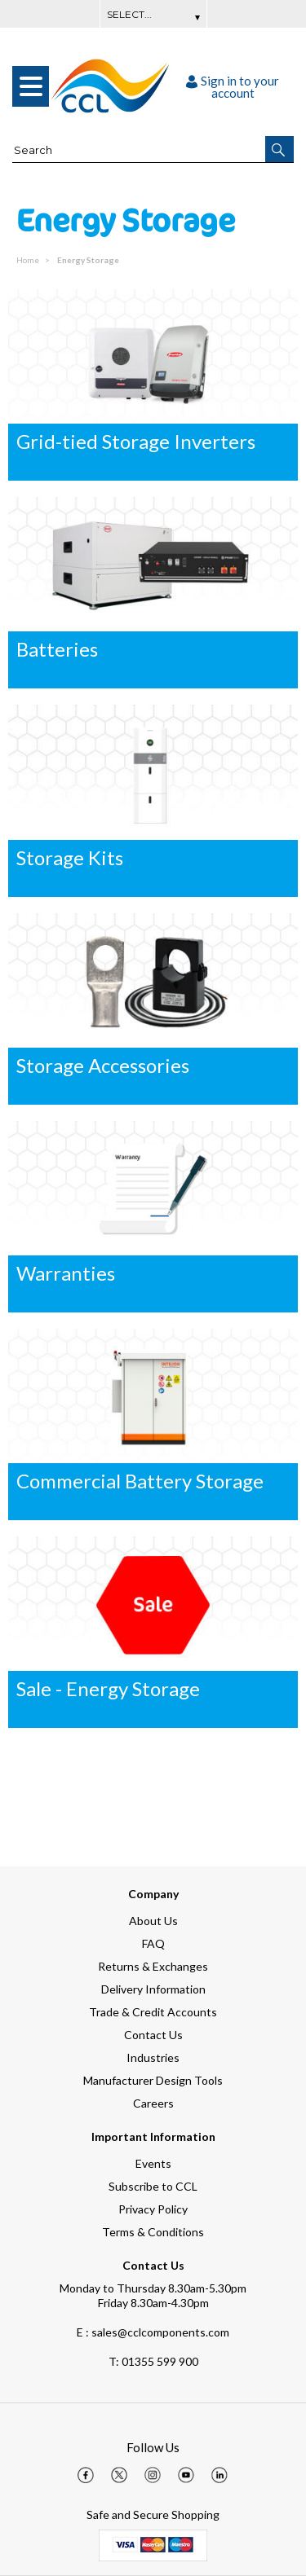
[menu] (30, 86)
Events (153, 2163)
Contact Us (153, 2035)
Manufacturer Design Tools (153, 2080)
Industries (153, 2057)
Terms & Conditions (153, 2232)
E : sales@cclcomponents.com (153, 2332)
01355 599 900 (153, 2361)
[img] (86, 2475)
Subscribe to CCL (153, 2186)
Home (28, 260)
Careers (153, 2103)
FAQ (153, 1943)
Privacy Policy (153, 2209)
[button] (279, 149)
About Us (153, 1921)
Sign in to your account (232, 86)
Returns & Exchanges (153, 1966)
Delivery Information (153, 1989)
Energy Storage (88, 260)
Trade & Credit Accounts (153, 2012)
